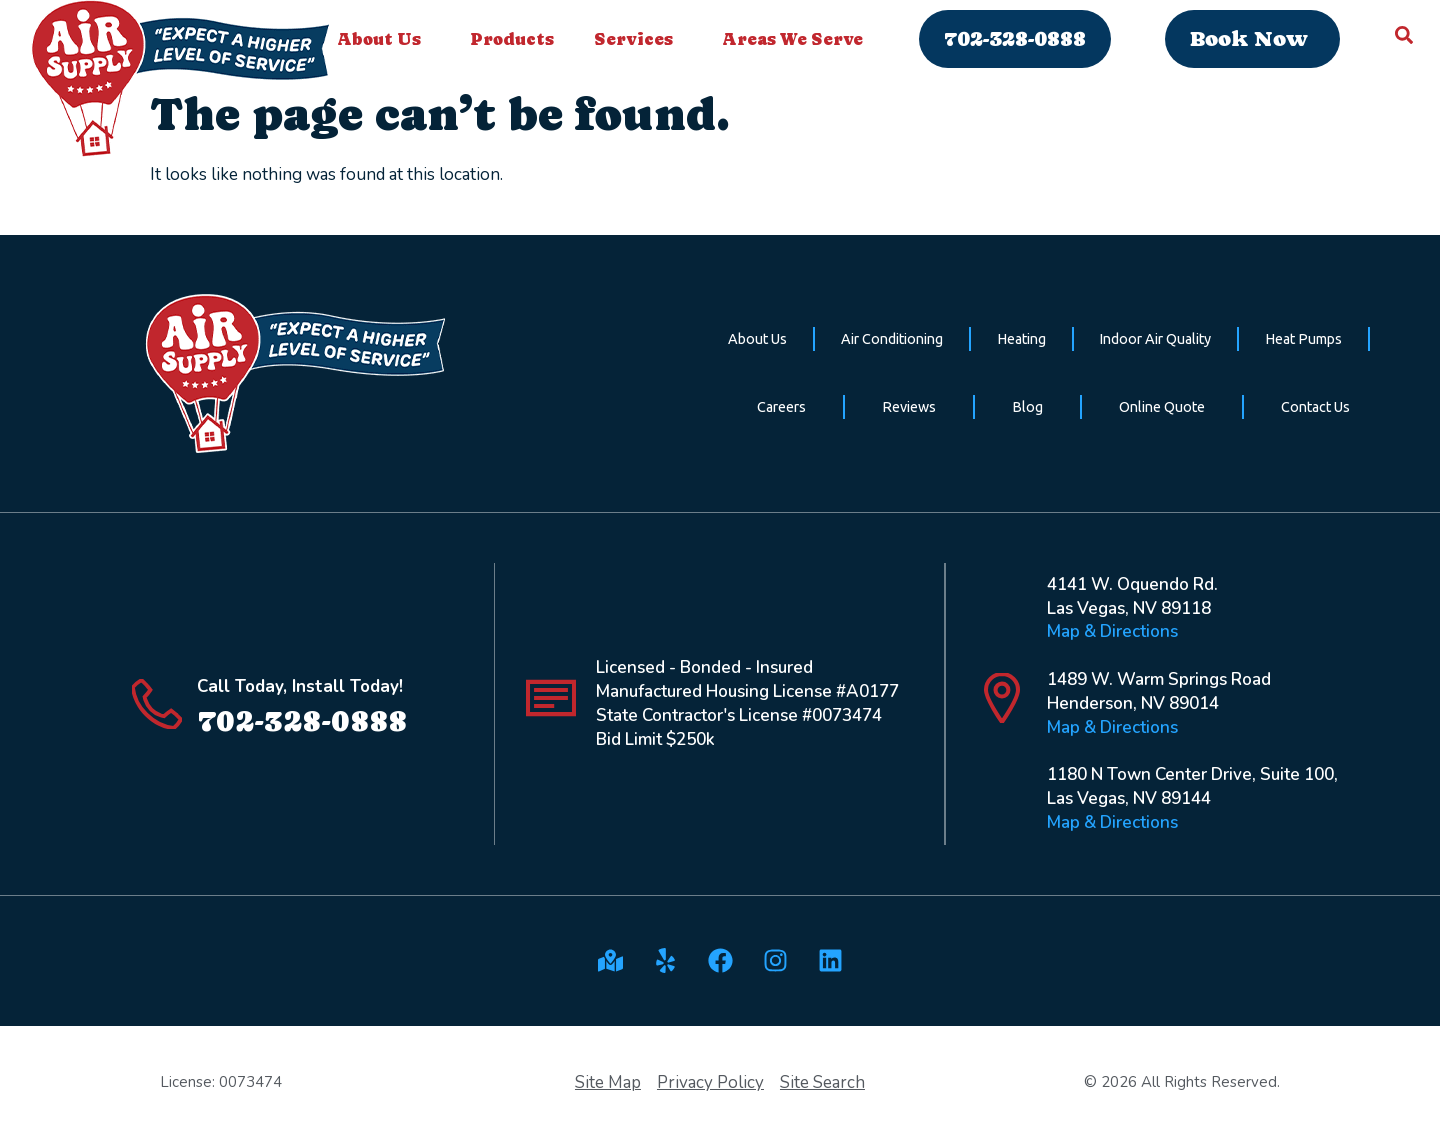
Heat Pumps (1303, 339)
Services (638, 39)
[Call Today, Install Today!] (157, 704)
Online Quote (1162, 407)
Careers (781, 407)
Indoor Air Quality (1155, 339)
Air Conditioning (892, 339)
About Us (384, 39)
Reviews (909, 407)
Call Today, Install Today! (300, 686)
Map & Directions (1112, 631)
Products (512, 39)
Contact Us (1315, 407)
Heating (1021, 339)
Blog (1027, 407)
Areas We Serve (797, 39)
